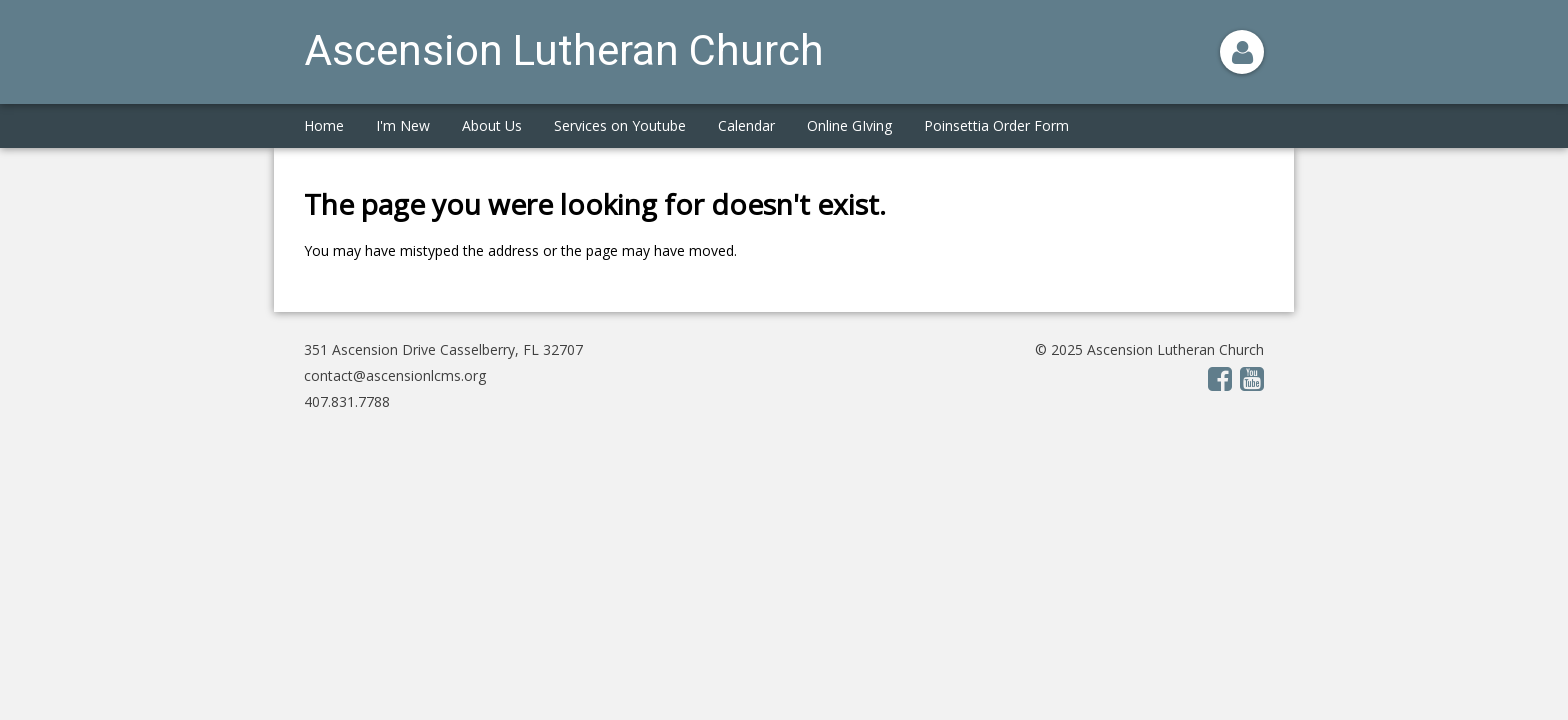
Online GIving (849, 125)
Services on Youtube (620, 125)
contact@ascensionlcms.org (395, 375)
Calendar (746, 125)
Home (324, 125)
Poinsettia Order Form (996, 125)
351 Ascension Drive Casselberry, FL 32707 (443, 349)
